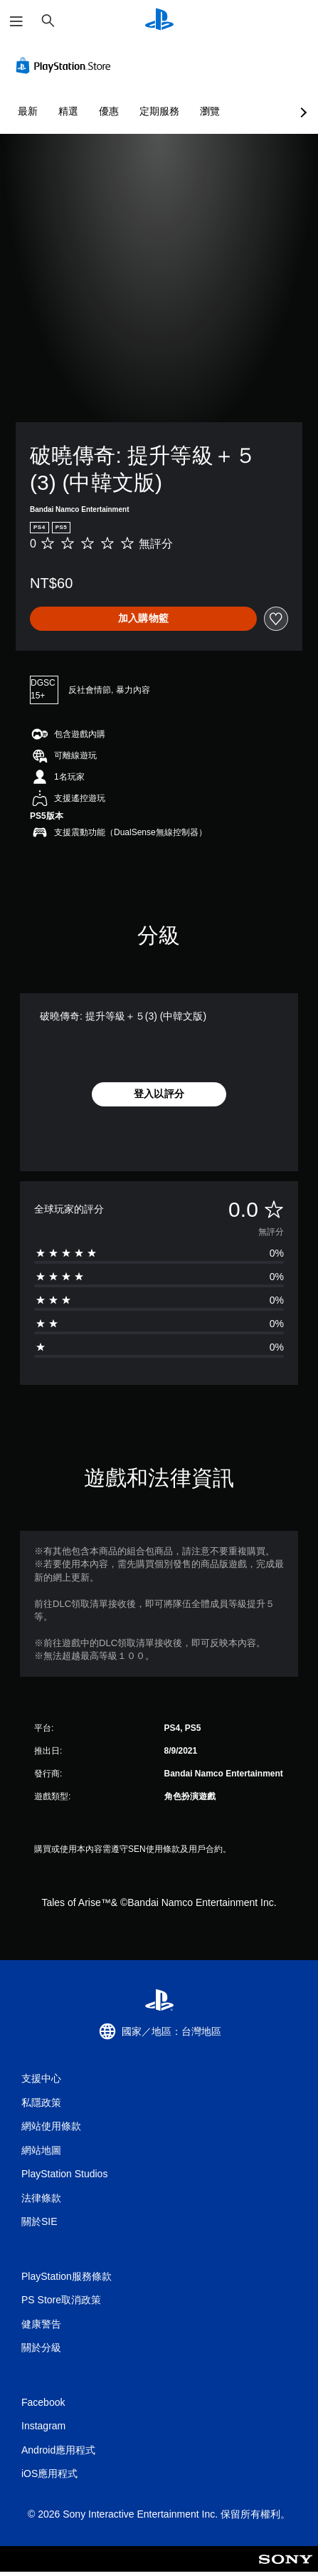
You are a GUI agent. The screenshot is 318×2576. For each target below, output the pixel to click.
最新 (28, 111)
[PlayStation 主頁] (159, 21)
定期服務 (159, 111)
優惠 (109, 111)
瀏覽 (210, 111)
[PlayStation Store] (66, 65)
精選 (68, 111)
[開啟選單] (16, 21)
